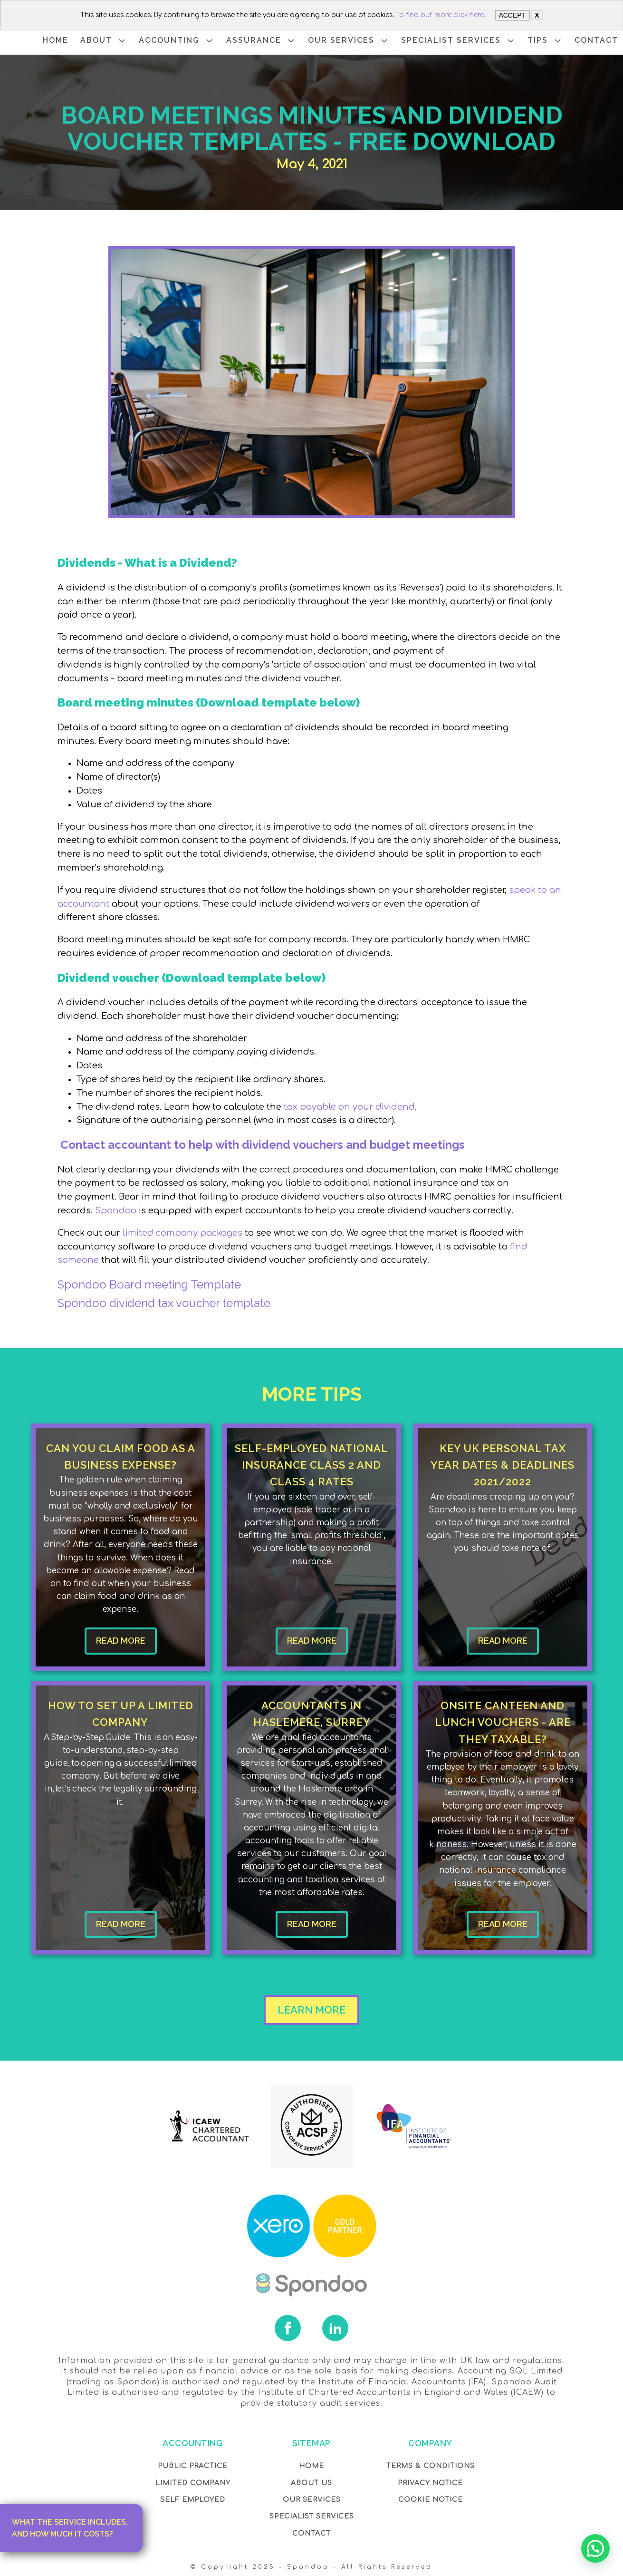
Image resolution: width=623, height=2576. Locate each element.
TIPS (545, 41)
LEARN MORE (311, 2010)
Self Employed (192, 2499)
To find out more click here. (440, 15)
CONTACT (596, 40)
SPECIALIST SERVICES (458, 41)
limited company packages (181, 1233)
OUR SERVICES (348, 41)
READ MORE (120, 1641)
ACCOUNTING (176, 41)
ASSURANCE (261, 41)
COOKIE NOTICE (430, 2499)
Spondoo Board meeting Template (149, 1284)
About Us (311, 2483)
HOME (55, 40)
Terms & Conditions (430, 2465)
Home (311, 2465)
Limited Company (192, 2483)
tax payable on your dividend (349, 1107)
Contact (311, 2533)
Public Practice (193, 2465)
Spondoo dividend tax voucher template (164, 1303)
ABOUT (103, 41)
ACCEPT (512, 15)
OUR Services (312, 2499)
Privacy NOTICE (430, 2483)
